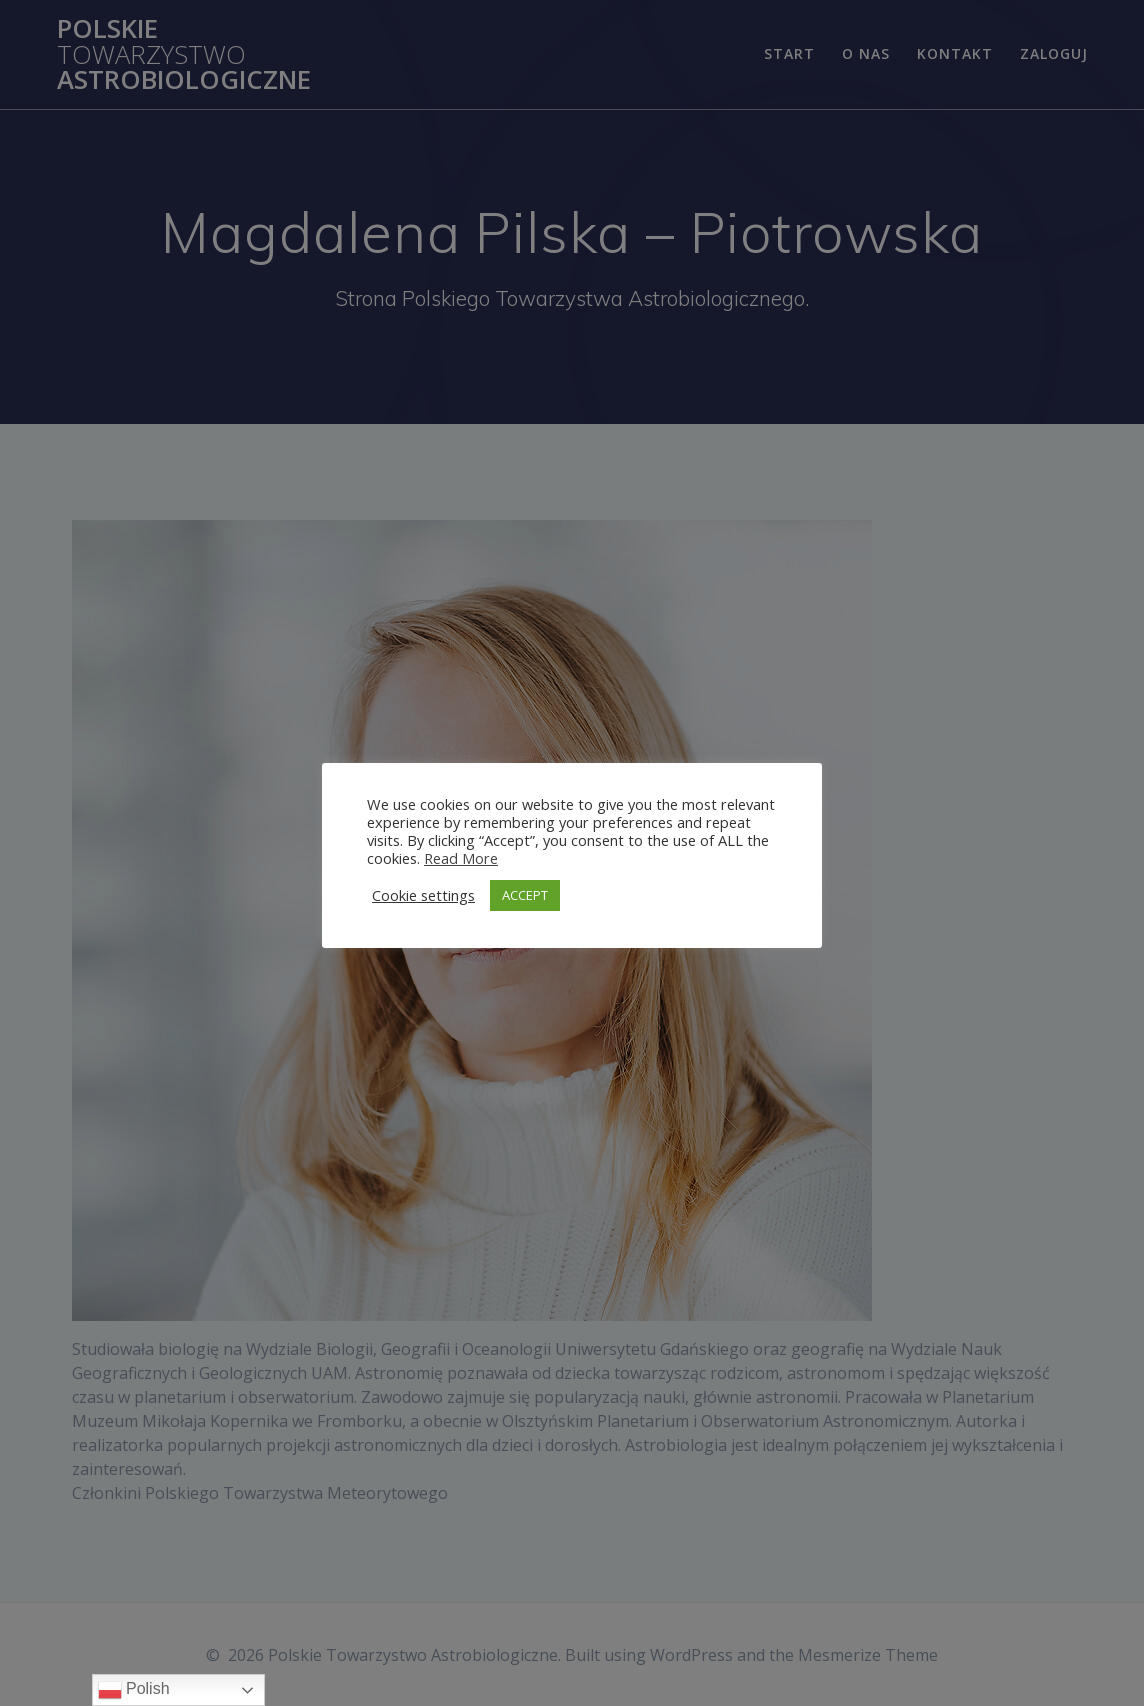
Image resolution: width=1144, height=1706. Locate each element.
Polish (134, 1690)
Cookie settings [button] (423, 895)
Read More (461, 858)
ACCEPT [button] (525, 895)
